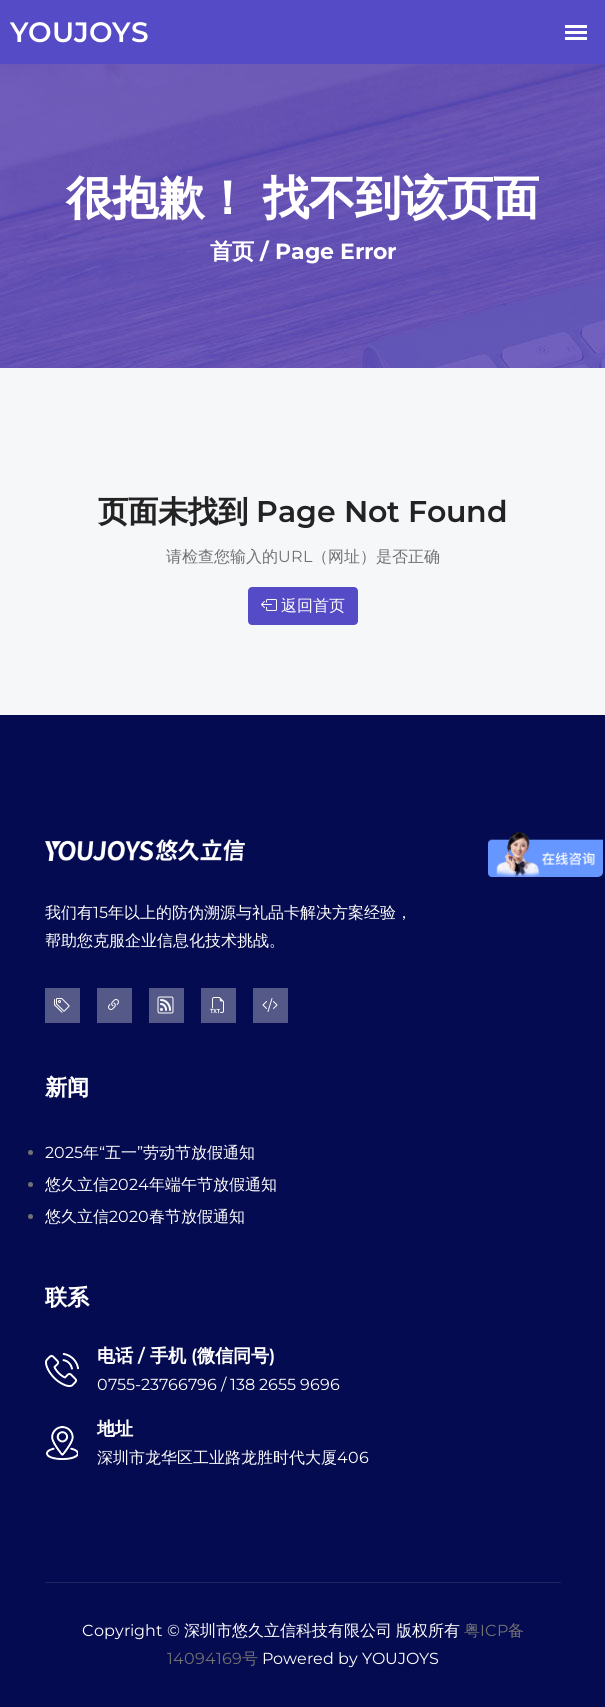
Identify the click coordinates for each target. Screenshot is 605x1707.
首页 (232, 251)
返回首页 (303, 605)
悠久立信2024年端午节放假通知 (161, 1184)
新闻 (67, 1087)
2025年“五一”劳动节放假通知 (150, 1152)
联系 (67, 1297)
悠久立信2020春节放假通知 (145, 1216)
